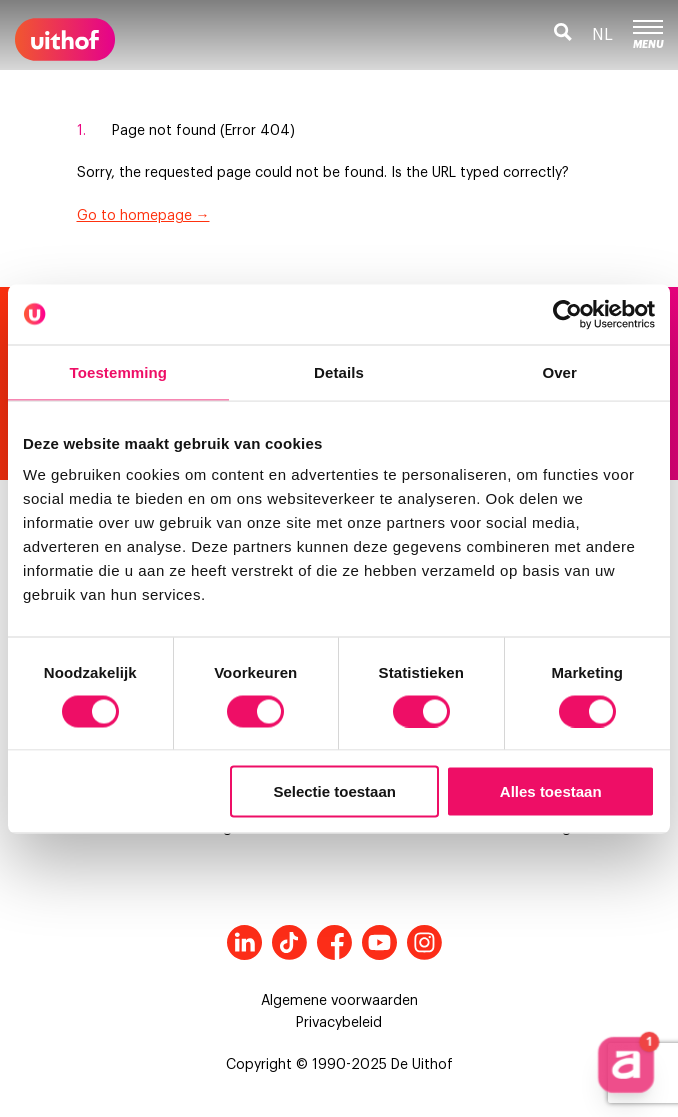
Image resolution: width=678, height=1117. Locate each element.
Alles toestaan (551, 791)
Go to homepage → (143, 216)
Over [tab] (559, 371)
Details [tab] (339, 371)
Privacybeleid (339, 1023)
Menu (648, 35)
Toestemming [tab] (119, 371)
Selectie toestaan (334, 791)
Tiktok (289, 942)
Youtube (379, 942)
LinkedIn (244, 942)
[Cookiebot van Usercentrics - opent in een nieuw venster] (567, 314)
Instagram (424, 942)
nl (602, 35)
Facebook (334, 942)
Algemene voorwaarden (339, 1001)
